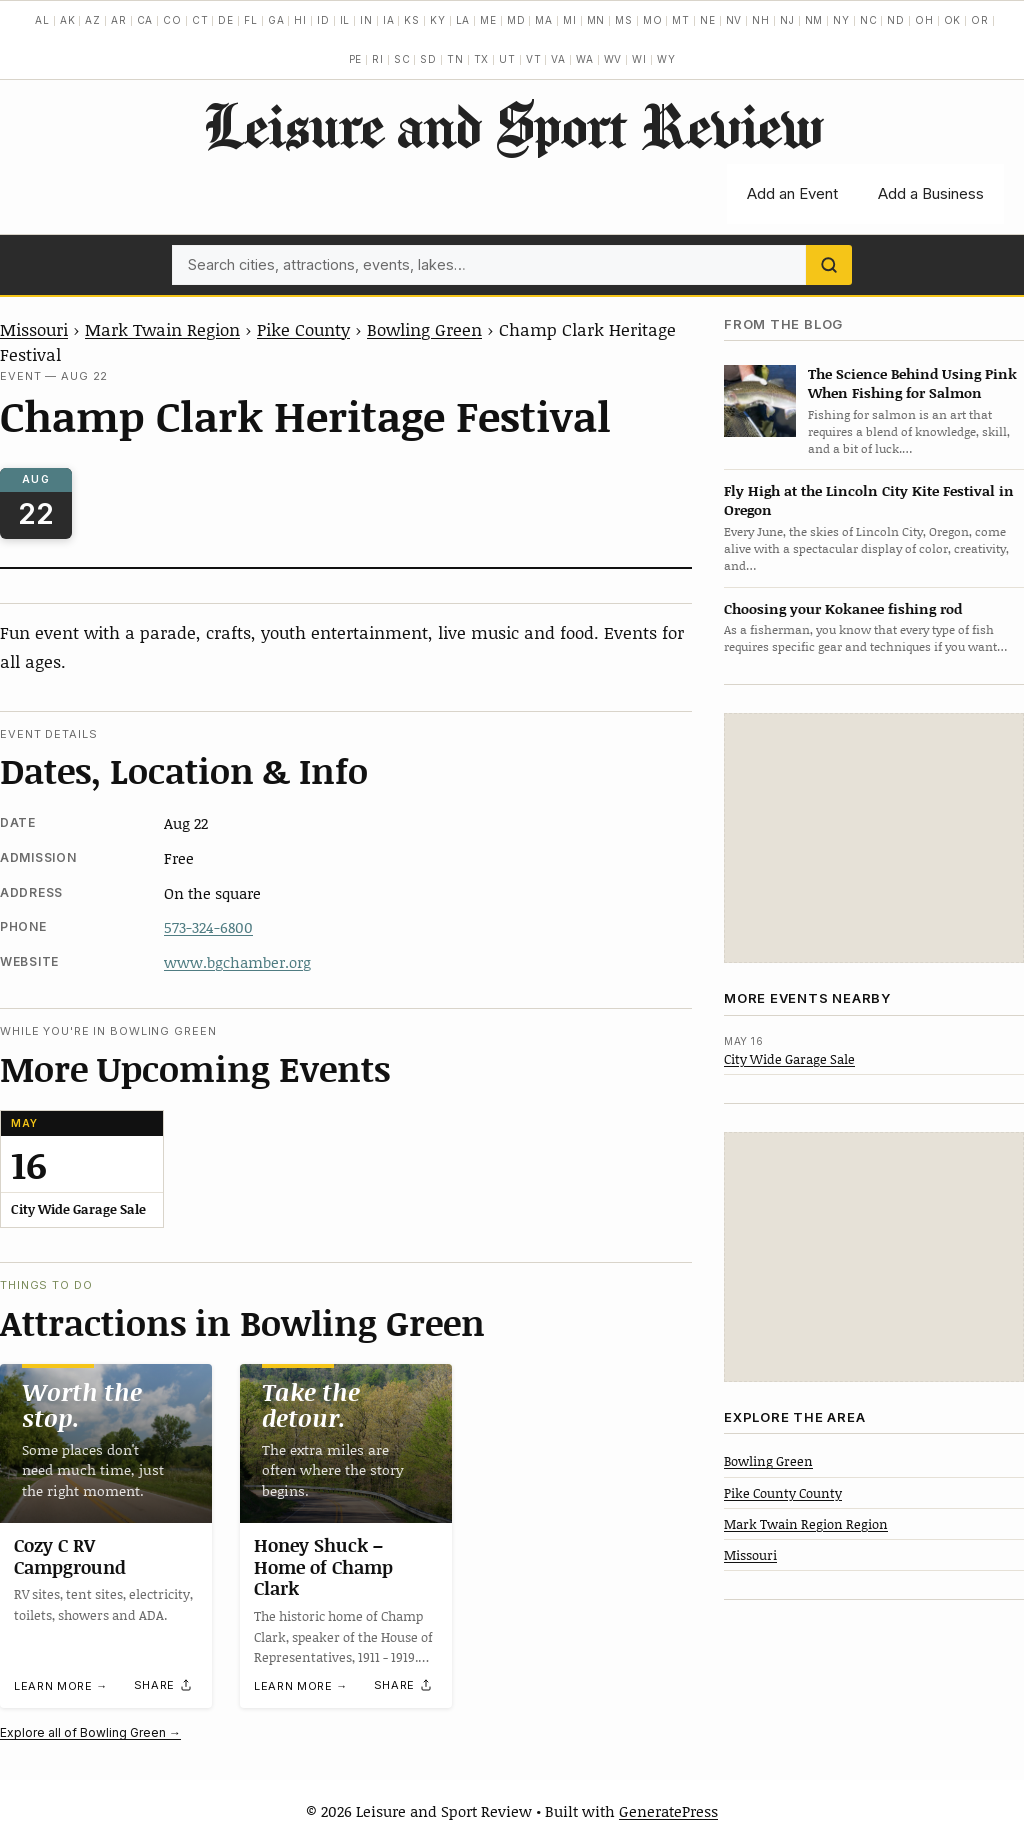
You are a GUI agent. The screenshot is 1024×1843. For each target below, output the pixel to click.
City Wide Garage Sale (789, 1059)
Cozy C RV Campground (70, 1556)
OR (980, 20)
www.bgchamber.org (237, 962)
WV (613, 59)
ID (323, 20)
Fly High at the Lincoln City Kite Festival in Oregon (869, 500)
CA (145, 20)
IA (389, 20)
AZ (93, 20)
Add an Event (792, 193)
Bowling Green (424, 329)
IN (366, 20)
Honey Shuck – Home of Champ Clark (323, 1566)
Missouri (34, 329)
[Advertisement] (874, 838)
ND (896, 20)
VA (558, 59)
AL (42, 20)
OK (953, 20)
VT (534, 59)
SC (402, 59)
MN (596, 20)
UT (507, 59)
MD (516, 20)
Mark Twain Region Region (806, 1524)
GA (276, 20)
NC (869, 20)
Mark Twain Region (162, 329)
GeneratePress (668, 1811)
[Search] (829, 265)
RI (378, 59)
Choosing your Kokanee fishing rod (843, 608)
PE (356, 59)
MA (544, 20)
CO (172, 20)
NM (814, 20)
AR (119, 20)
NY (841, 20)
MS (624, 20)
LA (463, 20)
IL (345, 20)
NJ (787, 20)
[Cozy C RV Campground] (106, 1443)
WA (585, 59)
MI (570, 20)
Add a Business (931, 193)
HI (300, 20)
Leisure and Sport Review (512, 125)
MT (681, 20)
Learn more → (61, 1686)
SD (428, 59)
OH (924, 20)
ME (488, 20)
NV (734, 20)
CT (200, 20)
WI (639, 59)
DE (226, 20)
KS (412, 20)
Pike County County (783, 1493)
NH (761, 20)
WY (666, 59)
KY (438, 20)
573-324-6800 (208, 927)
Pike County (303, 329)
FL (251, 20)
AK (68, 20)
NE (708, 20)
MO (653, 20)
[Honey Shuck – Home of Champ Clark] (346, 1443)
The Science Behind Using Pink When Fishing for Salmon (912, 383)
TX (482, 59)
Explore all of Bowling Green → (90, 1732)
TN (455, 59)
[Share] (164, 1685)
